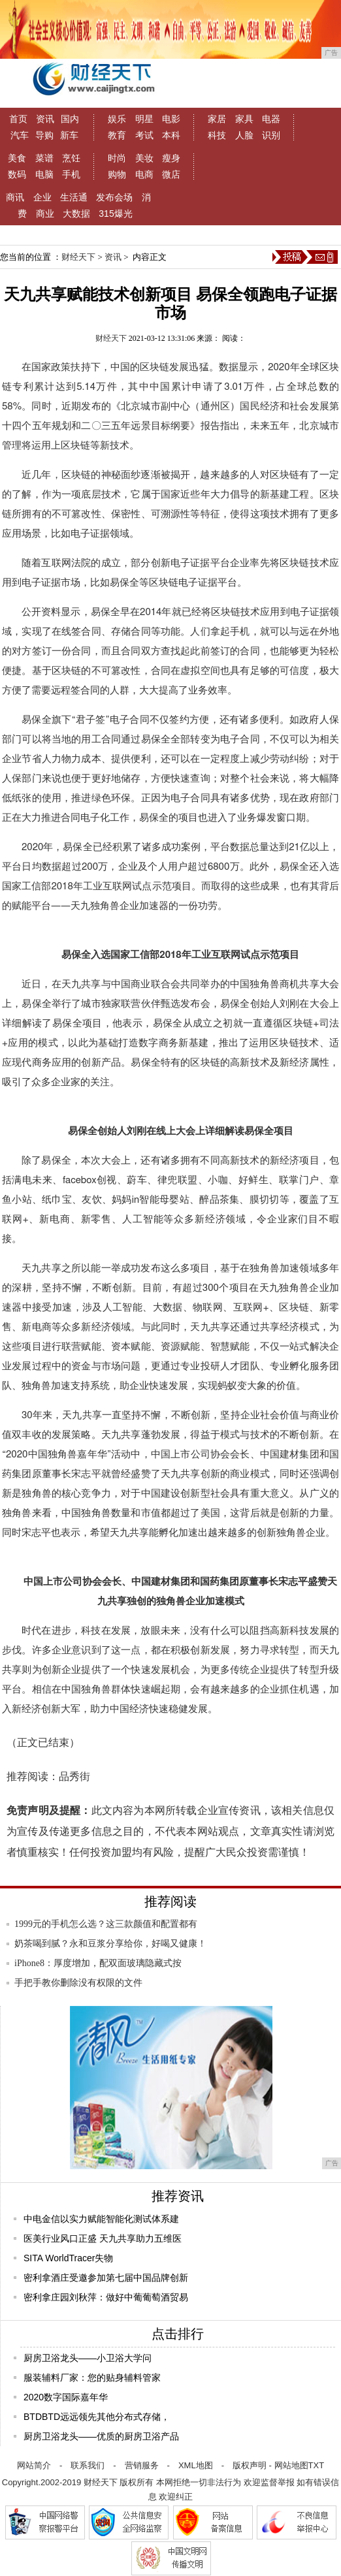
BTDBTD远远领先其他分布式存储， (97, 2416)
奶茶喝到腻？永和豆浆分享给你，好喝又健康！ (110, 1943)
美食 (17, 158)
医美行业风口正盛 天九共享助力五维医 (103, 2238)
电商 (144, 174)
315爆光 (115, 213)
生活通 (74, 197)
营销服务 (142, 2465)
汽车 (19, 135)
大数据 (76, 213)
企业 (42, 197)
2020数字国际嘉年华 (66, 2397)
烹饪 (71, 158)
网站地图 (291, 2465)
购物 (117, 174)
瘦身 (171, 158)
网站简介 (34, 2465)
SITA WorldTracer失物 (68, 2258)
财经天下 (78, 257)
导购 (44, 135)
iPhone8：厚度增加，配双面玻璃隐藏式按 (98, 1963)
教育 (117, 135)
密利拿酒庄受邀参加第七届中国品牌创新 (106, 2277)
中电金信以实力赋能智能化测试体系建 (101, 2219)
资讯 (45, 119)
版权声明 (250, 2465)
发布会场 (114, 197)
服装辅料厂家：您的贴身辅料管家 (92, 2377)
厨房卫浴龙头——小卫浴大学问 (88, 2358)
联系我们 (88, 2465)
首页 (18, 119)
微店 (171, 174)
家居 (217, 119)
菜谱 (44, 158)
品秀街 (74, 1776)
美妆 (144, 158)
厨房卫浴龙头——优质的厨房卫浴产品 (101, 2436)
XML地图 (195, 2465)
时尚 (117, 158)
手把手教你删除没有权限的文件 (78, 1983)
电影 (171, 119)
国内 (70, 119)
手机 (71, 174)
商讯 (15, 197)
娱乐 (117, 119)
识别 (271, 135)
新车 (69, 135)
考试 (144, 135)
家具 (244, 119)
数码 (17, 174)
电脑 (44, 174)
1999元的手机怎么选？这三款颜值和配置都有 (105, 1924)
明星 (144, 119)
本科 (171, 135)
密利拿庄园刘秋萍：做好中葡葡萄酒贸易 (106, 2297)
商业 (45, 213)
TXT (316, 2465)
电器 (271, 119)
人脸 (244, 135)
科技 (217, 135)
